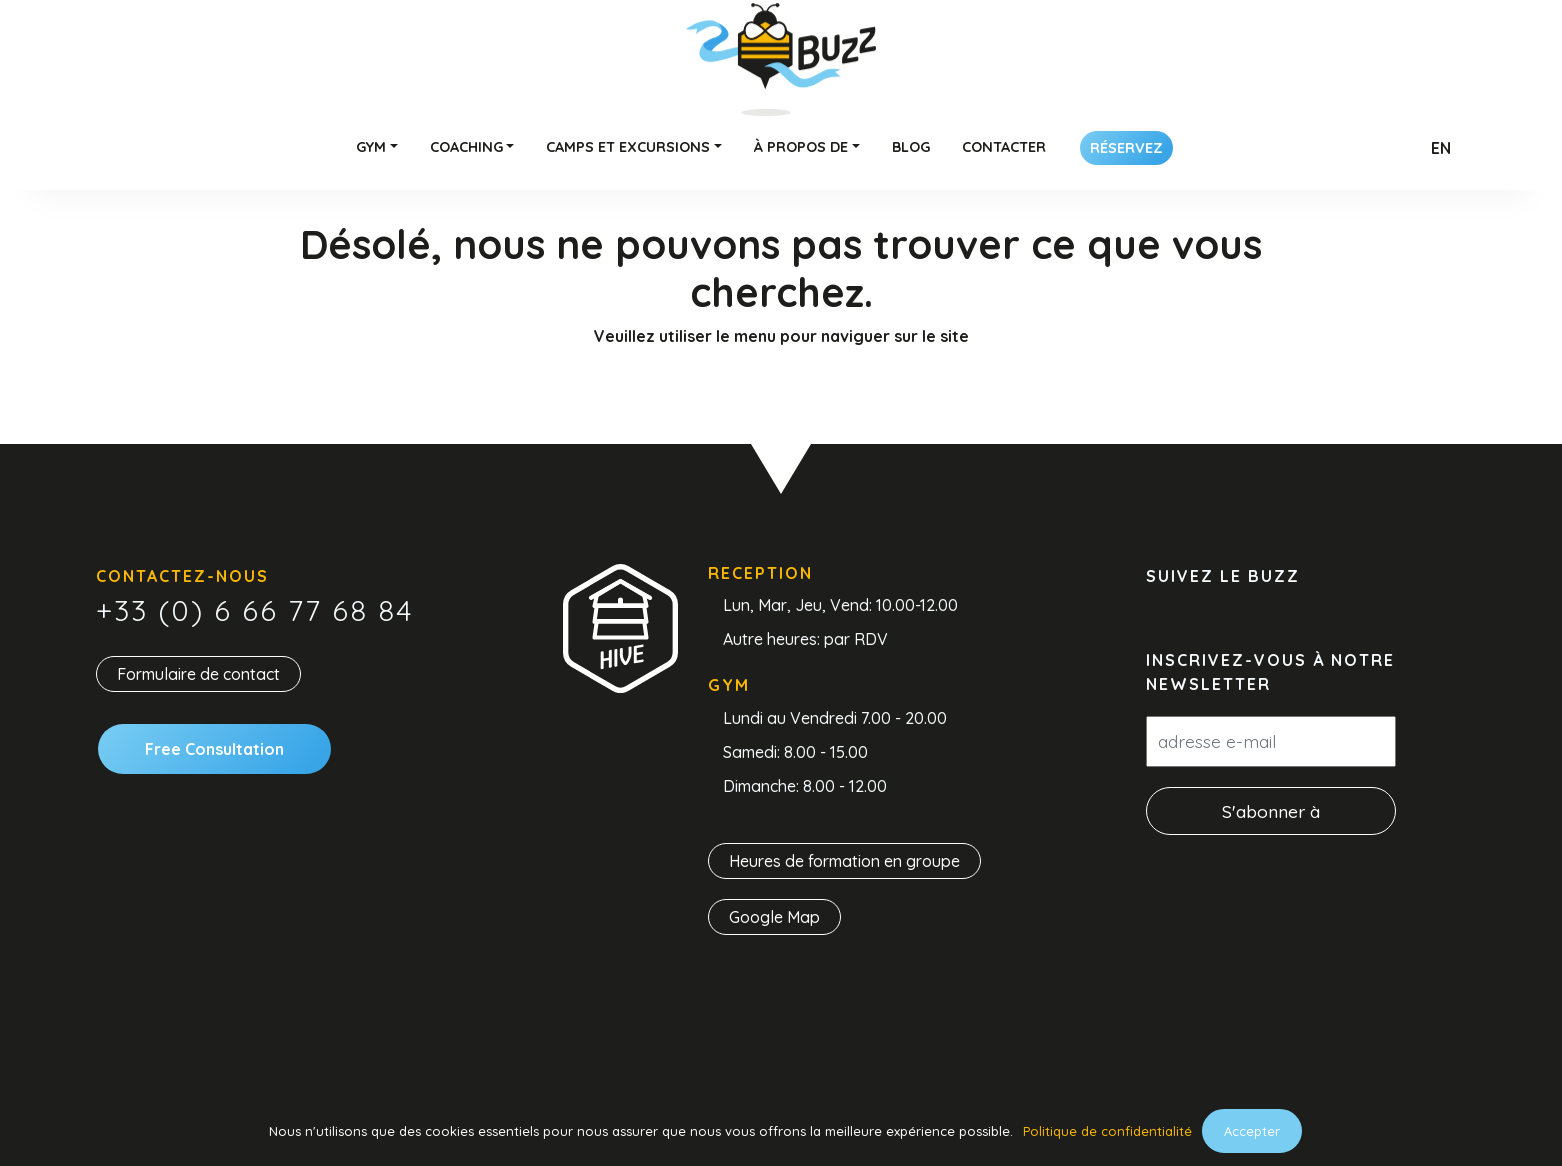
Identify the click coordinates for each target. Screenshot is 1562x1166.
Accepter (1252, 1131)
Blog (911, 147)
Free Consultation (214, 749)
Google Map (774, 917)
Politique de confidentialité (1107, 1131)
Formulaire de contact (198, 674)
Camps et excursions (628, 147)
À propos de (801, 147)
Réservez (1126, 148)
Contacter (1004, 147)
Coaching (466, 147)
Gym (371, 147)
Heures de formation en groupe (844, 861)
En (1441, 148)
